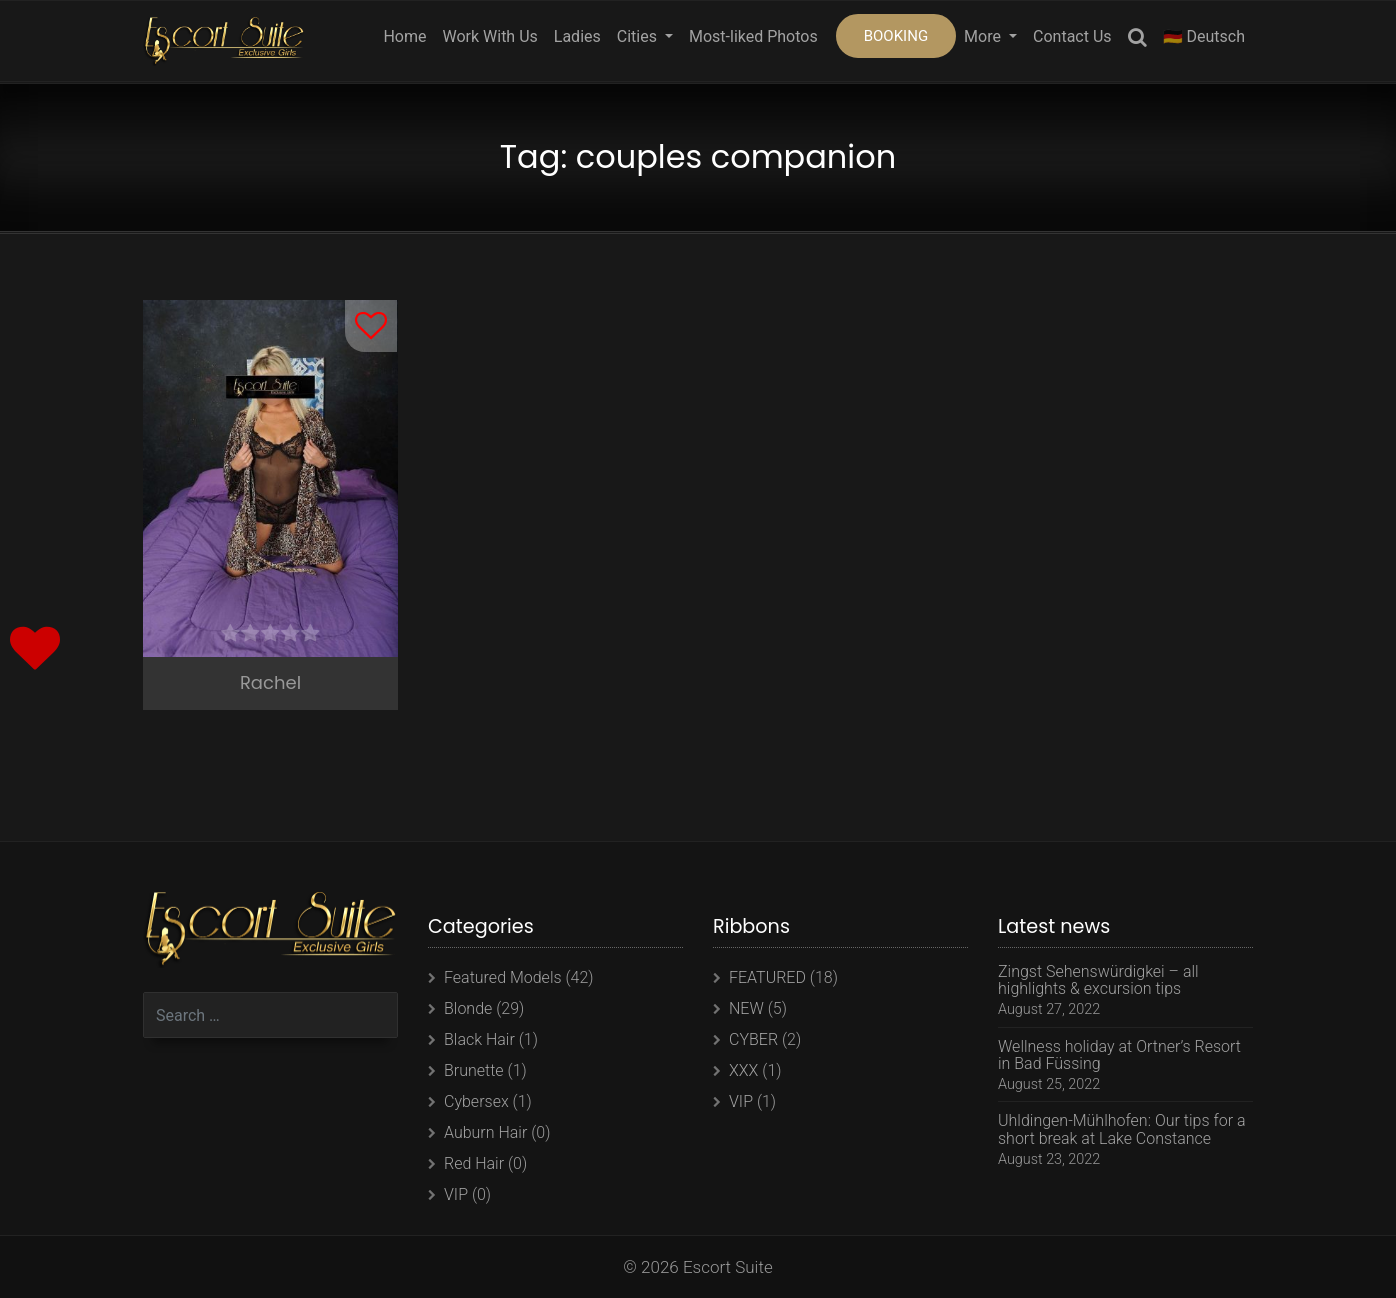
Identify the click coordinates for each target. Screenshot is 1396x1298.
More (984, 36)
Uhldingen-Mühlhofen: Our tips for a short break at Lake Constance (1122, 1129)
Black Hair (479, 1039)
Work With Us (489, 36)
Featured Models (503, 977)
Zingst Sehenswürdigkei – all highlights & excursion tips (1098, 980)
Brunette (474, 1070)
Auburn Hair (485, 1132)
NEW (746, 1008)
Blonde (468, 1008)
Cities (639, 36)
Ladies (577, 36)
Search (1137, 40)
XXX (743, 1070)
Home (404, 36)
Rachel (270, 682)
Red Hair (474, 1163)
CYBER (753, 1039)
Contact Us (1072, 36)
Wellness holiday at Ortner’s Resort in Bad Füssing (1119, 1055)
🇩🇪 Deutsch (1204, 36)
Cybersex (476, 1101)
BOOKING (896, 36)
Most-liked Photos (753, 36)
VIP (456, 1194)
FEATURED (767, 977)
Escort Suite (728, 1267)
